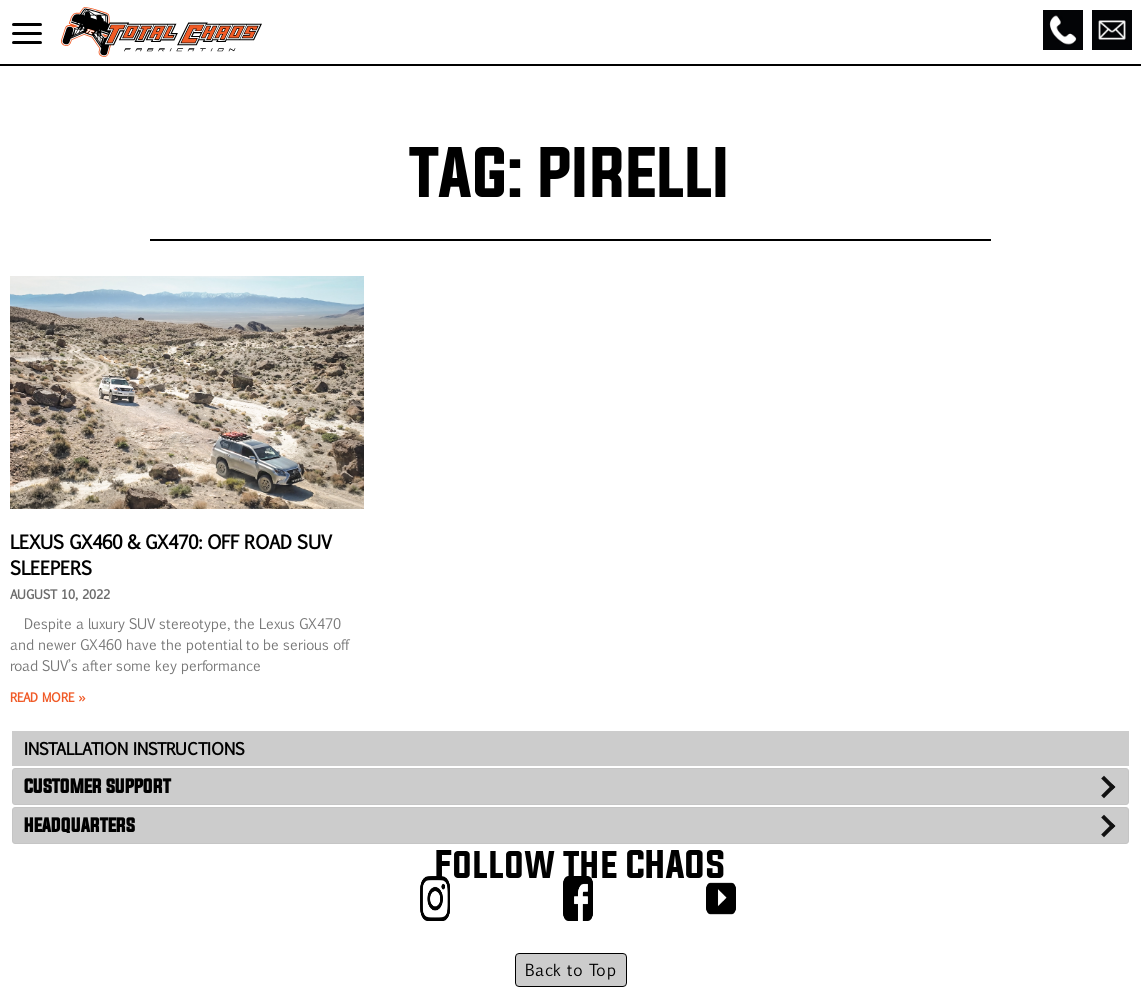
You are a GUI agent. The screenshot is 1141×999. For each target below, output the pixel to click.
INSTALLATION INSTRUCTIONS (134, 748)
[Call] (1063, 30)
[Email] (1112, 30)
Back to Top (570, 969)
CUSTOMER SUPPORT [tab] (97, 786)
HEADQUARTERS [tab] (79, 825)
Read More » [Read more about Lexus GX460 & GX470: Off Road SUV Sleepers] (47, 697)
